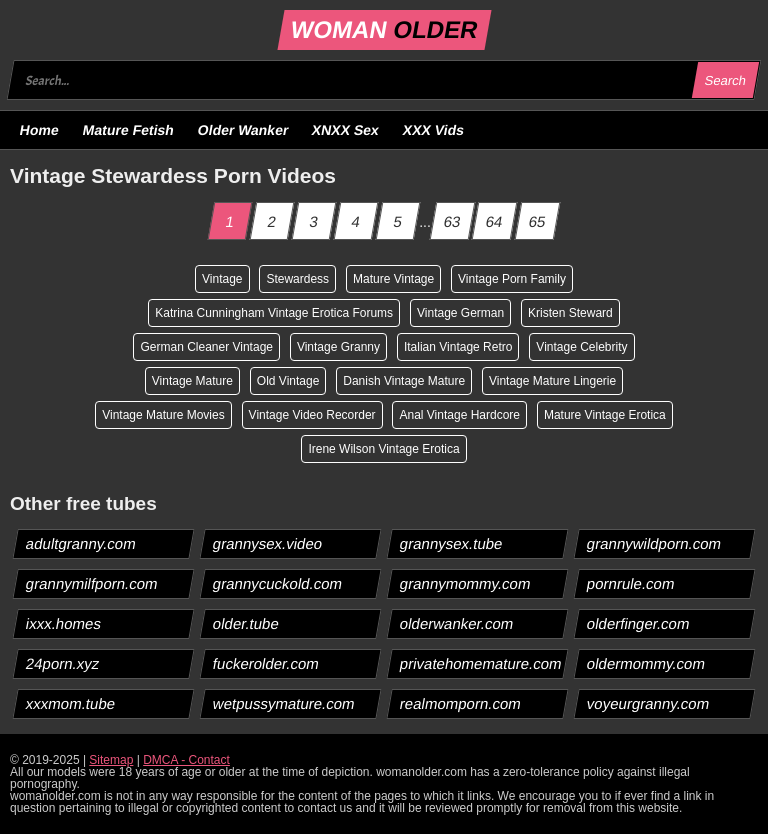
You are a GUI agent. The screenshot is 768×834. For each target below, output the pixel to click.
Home (40, 130)
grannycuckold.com (278, 583)
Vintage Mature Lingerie (552, 381)
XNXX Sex (346, 130)
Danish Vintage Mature (404, 381)
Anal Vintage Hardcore (459, 415)
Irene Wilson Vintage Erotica (383, 449)
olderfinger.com (639, 623)
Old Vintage (288, 381)
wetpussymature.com (284, 703)
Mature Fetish (128, 130)
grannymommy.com (466, 583)
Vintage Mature (192, 381)
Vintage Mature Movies (163, 415)
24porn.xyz (63, 663)
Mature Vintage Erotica (605, 415)
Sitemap (111, 760)
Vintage (222, 279)
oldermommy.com (646, 663)
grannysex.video (268, 543)
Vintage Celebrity (581, 347)
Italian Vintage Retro (458, 347)
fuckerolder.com (266, 663)
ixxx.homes (64, 623)
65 (538, 221)
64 (495, 221)
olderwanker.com (457, 623)
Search (725, 80)
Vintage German (460, 313)
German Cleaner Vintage (206, 347)
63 (452, 221)
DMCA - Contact (186, 760)
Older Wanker (242, 130)
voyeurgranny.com (648, 703)
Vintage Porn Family (512, 279)
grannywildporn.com (654, 543)
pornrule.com (631, 583)
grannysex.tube (452, 543)
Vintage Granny (338, 347)
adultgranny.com (81, 543)
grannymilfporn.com (92, 583)
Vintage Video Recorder (312, 415)
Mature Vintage (393, 279)
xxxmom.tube (71, 703)
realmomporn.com (461, 703)
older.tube (246, 623)
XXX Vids (434, 130)
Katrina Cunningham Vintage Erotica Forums (274, 313)
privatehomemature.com (481, 663)
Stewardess (297, 279)
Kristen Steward (570, 313)
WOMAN (383, 29)
